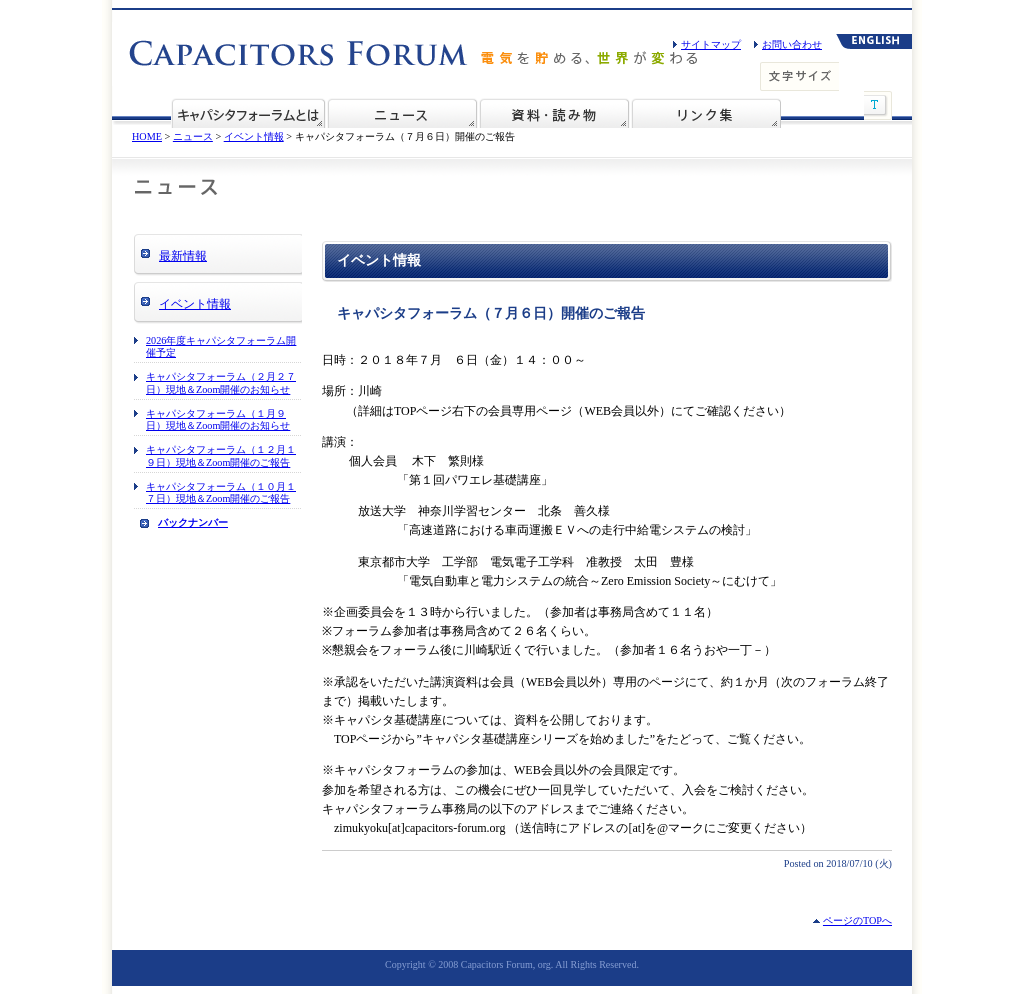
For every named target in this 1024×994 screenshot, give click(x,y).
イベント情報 (254, 136)
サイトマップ (711, 44)
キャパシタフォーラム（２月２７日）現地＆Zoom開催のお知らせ (221, 382)
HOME (147, 136)
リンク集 (705, 113)
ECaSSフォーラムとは (248, 113)
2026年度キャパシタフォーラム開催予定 (221, 346)
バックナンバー (193, 522)
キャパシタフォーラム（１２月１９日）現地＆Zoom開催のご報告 (221, 455)
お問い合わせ (792, 44)
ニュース (402, 113)
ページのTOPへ (857, 920)
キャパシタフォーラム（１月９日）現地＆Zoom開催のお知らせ (218, 419)
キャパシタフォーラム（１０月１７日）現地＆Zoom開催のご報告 (221, 492)
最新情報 (183, 256)
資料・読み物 (554, 113)
